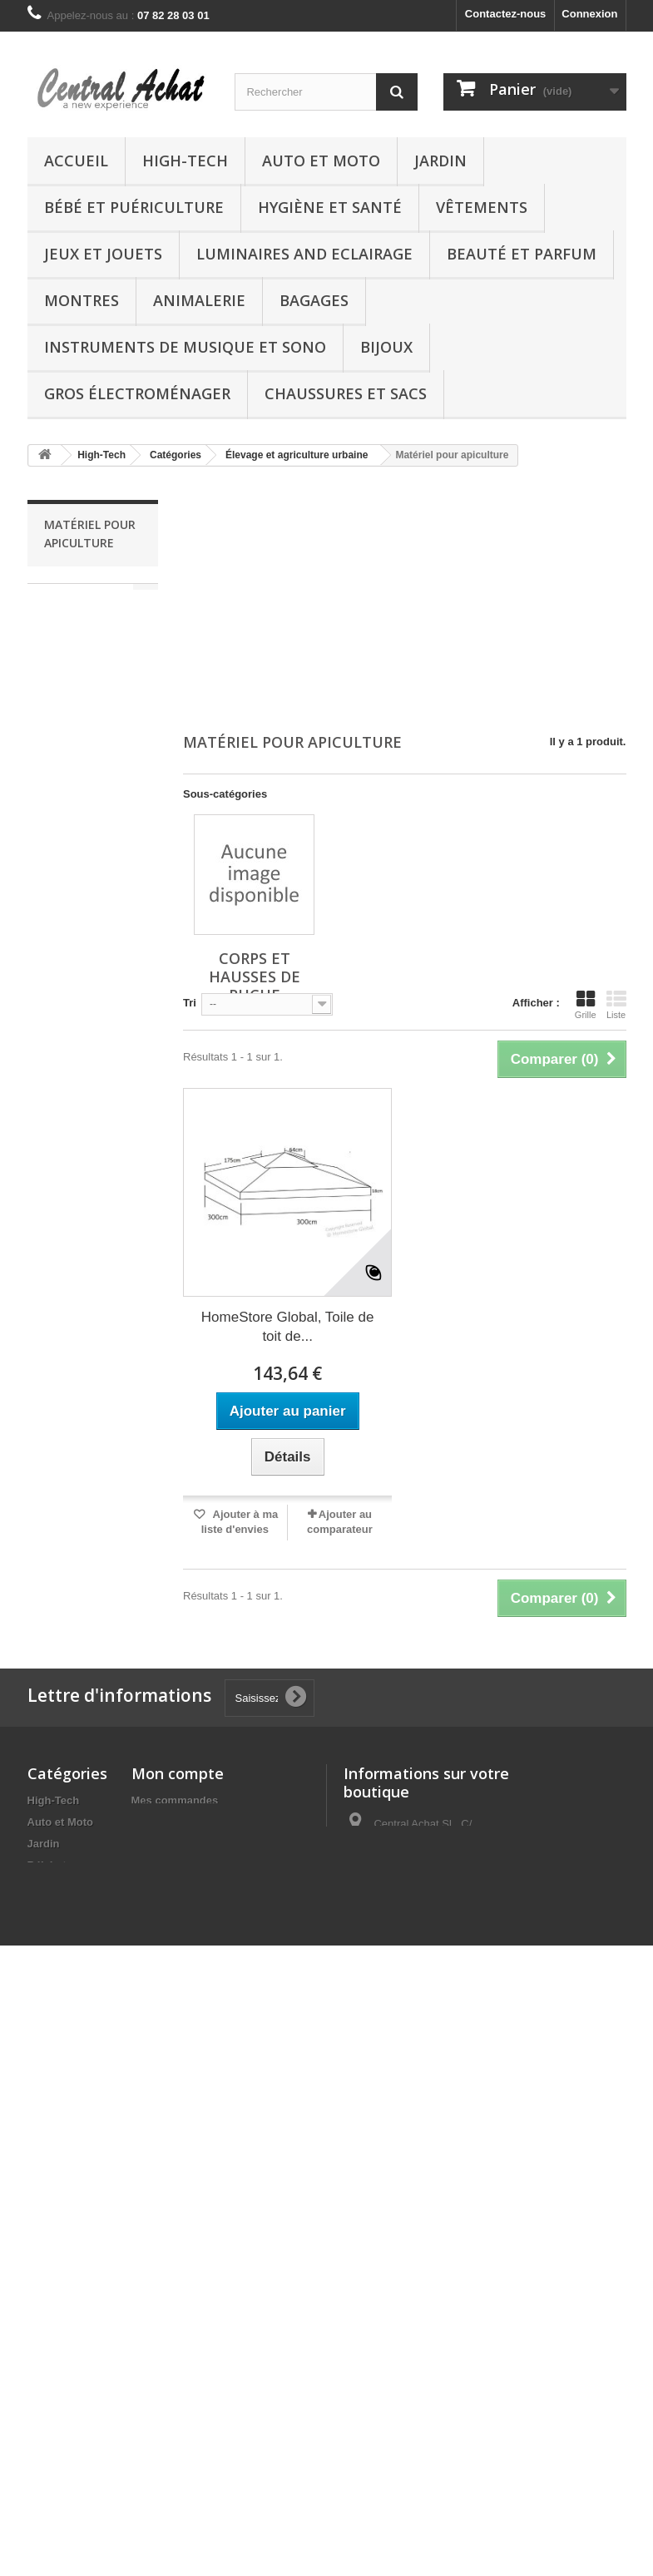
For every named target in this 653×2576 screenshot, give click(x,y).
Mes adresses (166, 1843)
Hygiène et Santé (330, 207)
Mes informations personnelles (210, 1865)
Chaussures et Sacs (346, 393)
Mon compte (177, 1773)
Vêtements (481, 207)
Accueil (76, 161)
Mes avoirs (159, 1822)
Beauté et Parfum (521, 254)
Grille (585, 1005)
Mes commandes (175, 1800)
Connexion (589, 13)
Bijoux (386, 347)
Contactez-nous (506, 13)
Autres (44, 2266)
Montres (81, 300)
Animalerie (199, 300)
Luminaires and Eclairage (304, 254)
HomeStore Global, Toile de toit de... (287, 1326)
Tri (189, 1002)
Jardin (440, 161)
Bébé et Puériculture (134, 207)
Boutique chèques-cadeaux (51, 2456)
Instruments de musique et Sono (185, 347)
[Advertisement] (404, 601)
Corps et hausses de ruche (88, 608)
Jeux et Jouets (103, 254)
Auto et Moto (321, 161)
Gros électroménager (137, 393)
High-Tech (185, 161)
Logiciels (50, 2361)
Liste (616, 1005)
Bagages (314, 300)
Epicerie (48, 2419)
